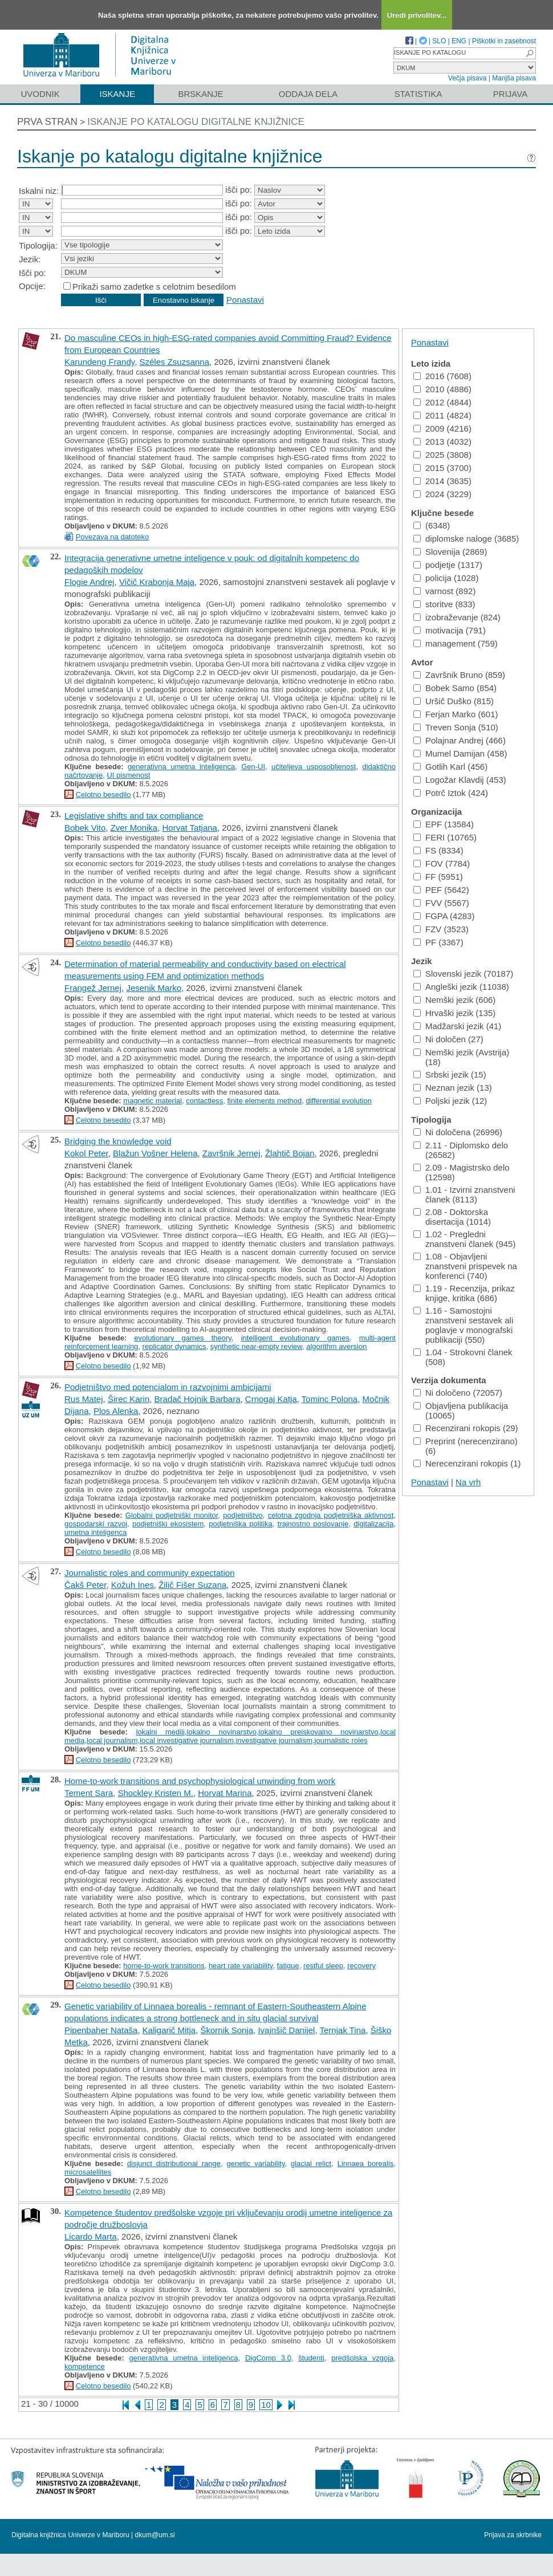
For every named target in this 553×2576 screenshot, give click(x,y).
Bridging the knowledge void (118, 1141)
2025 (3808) (442, 455)
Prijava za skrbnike (513, 2535)
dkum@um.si (155, 2535)
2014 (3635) (442, 481)
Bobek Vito (84, 827)
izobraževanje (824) (457, 617)
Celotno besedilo (103, 794)
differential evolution (338, 1100)
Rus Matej (83, 1399)
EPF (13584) (443, 824)
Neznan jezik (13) (452, 1087)
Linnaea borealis (366, 2163)
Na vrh (468, 1482)
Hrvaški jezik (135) (454, 1013)
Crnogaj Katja (271, 1399)
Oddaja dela (308, 94)
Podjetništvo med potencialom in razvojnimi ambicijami (167, 1387)
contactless (204, 1100)
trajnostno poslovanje (313, 1523)
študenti (311, 2358)
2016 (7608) (442, 376)
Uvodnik (40, 94)
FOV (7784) (441, 863)
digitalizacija (373, 1523)
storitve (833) (444, 604)
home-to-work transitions (163, 1965)
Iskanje (117, 94)
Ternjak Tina (343, 2030)
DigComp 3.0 (268, 2358)
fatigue (288, 1965)
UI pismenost (128, 775)
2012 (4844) (442, 402)
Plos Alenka (115, 1411)
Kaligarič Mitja (169, 2030)
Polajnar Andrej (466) (459, 740)
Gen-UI (253, 766)
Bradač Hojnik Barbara (197, 1399)
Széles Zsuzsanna (174, 362)
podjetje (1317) (447, 565)
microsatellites (87, 2172)
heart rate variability (241, 1965)
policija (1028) (445, 578)
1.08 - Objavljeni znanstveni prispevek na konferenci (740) (465, 1266)
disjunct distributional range (174, 2163)
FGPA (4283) (443, 916)
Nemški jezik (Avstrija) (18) (461, 1057)
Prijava (510, 94)
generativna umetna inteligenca (181, 766)
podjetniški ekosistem (168, 1523)
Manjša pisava (514, 78)
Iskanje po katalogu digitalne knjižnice (195, 121)
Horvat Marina (224, 1793)
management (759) (455, 643)
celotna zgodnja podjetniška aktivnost (331, 1515)
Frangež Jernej (92, 988)
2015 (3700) (442, 468)
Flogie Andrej (89, 582)
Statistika (418, 94)
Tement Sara (88, 1793)
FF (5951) (438, 876)
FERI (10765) (445, 837)
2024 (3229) (442, 494)
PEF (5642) (441, 890)
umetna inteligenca (95, 1532)
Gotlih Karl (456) (450, 766)
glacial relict (311, 2163)
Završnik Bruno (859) (459, 675)
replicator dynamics (174, 1346)
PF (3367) (438, 942)
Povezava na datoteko (112, 537)
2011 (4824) (442, 415)
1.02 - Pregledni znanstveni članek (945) (464, 1239)
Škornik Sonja (227, 2030)
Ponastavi (245, 299)
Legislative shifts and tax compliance (133, 815)
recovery (361, 1965)
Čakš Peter (85, 1585)
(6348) (431, 525)
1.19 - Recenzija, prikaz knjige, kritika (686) (464, 1293)
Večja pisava (467, 78)
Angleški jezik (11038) (461, 987)
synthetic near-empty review (256, 1346)
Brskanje (200, 94)
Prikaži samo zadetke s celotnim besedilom (154, 286)
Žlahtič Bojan (290, 1153)
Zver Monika (134, 827)
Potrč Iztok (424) (450, 793)
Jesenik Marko (153, 988)
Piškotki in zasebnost (504, 41)
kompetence (84, 2366)
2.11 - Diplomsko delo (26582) (460, 1150)
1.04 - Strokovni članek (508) (463, 1357)
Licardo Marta (90, 2236)
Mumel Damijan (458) (460, 753)
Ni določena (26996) (457, 1132)
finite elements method (264, 1100)
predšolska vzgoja (362, 2358)
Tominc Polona (329, 1399)
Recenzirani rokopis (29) (465, 1428)
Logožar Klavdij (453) (459, 780)
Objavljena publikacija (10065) (460, 1410)
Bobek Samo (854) (455, 688)
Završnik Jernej (231, 1153)
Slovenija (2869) (450, 551)
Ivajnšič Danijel (286, 2030)
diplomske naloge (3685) (466, 538)
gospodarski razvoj (95, 1523)
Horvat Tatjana (189, 827)
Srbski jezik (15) (449, 1074)
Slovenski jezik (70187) (463, 973)
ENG (459, 41)
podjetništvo (242, 1515)
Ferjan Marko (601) (455, 714)
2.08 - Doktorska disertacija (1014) (452, 1216)
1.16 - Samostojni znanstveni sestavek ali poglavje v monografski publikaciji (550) (463, 1325)
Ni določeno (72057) (457, 1392)
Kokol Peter (86, 1153)
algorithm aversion (336, 1346)
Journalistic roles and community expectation (149, 1573)
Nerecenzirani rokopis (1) (467, 1463)
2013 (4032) (442, 441)
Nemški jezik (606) (454, 1000)
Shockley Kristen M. (155, 1793)
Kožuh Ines (132, 1585)
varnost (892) (444, 591)
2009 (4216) (442, 428)
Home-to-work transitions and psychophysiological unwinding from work (199, 1781)
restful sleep (323, 1965)
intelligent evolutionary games (295, 1338)
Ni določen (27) (448, 1039)
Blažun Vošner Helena (155, 1153)
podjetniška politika (241, 1523)
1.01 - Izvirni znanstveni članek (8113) (464, 1194)
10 (266, 2405)
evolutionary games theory (182, 1338)
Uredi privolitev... (417, 15)
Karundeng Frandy (99, 362)
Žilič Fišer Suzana (192, 1585)
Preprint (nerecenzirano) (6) (465, 1446)
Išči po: (32, 273)
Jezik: (29, 259)
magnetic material (152, 1100)
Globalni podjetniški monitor (171, 1515)
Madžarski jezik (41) (457, 1026)
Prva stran (47, 121)
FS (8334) (438, 850)
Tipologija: (38, 245)
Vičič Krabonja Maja (156, 582)
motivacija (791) (449, 630)
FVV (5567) (441, 903)
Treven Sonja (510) (455, 727)
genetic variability (255, 2163)
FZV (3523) (441, 929)
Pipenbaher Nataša (100, 2030)
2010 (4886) (442, 389)
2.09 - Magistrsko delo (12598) (461, 1172)
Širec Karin (128, 1399)
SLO (439, 41)
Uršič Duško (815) (453, 701)
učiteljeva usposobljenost (313, 766)
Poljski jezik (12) (450, 1101)
